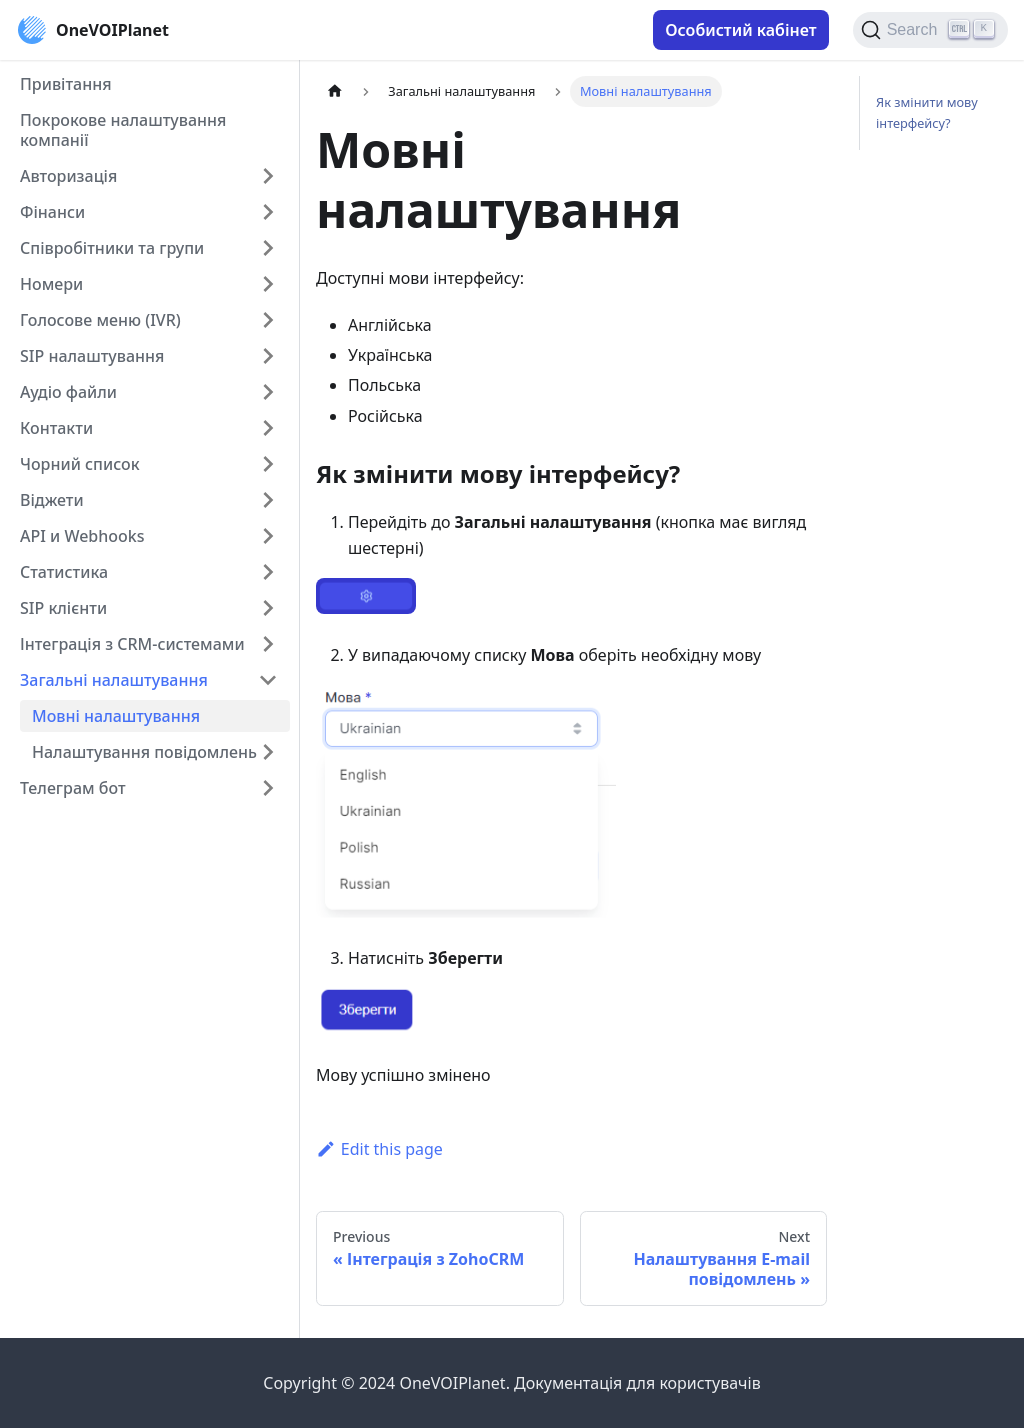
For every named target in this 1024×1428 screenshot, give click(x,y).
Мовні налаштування (116, 716)
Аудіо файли (68, 392)
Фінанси (52, 212)
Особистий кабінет (740, 30)
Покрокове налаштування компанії (123, 130)
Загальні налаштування (114, 680)
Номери (51, 284)
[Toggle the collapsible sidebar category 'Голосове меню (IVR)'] (268, 320)
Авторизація (68, 176)
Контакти (56, 428)
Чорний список (80, 464)
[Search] (930, 30)
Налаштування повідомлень (144, 752)
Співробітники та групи (112, 248)
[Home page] (335, 91)
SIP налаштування (92, 356)
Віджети (52, 500)
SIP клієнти (63, 608)
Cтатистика (64, 572)
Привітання (66, 84)
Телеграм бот (73, 788)
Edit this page (379, 1149)
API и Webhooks (82, 536)
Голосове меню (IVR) (100, 320)
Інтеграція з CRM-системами (132, 644)
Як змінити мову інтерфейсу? (927, 112)
